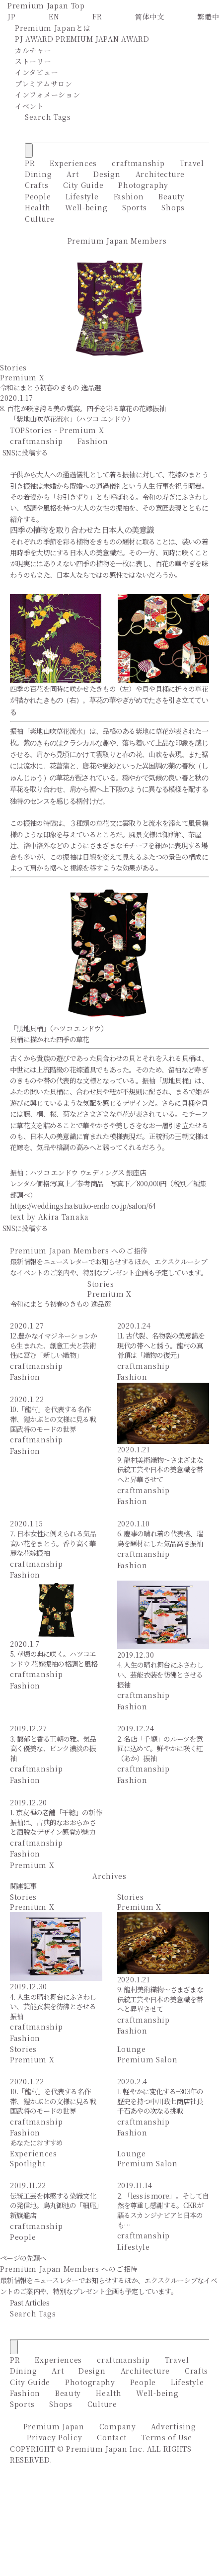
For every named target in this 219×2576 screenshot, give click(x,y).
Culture (40, 219)
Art (72, 174)
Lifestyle (82, 196)
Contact (112, 2437)
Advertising (173, 2426)
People (38, 196)
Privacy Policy (54, 2437)
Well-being (86, 207)
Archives (109, 1876)
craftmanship (138, 163)
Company (117, 2426)
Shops (173, 207)
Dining (38, 174)
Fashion (129, 196)
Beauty (171, 196)
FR (97, 16)
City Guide (83, 185)
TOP (17, 430)
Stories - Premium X (64, 430)
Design (106, 174)
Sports (134, 207)
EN (54, 16)
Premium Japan (53, 2426)
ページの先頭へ (23, 2258)
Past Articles (29, 2303)
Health (37, 207)
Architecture (160, 174)
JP (11, 16)
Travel (192, 163)
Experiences (73, 163)
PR (30, 163)
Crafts (36, 185)
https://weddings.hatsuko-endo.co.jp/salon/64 (82, 1206)
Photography (143, 185)
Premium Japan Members (117, 241)
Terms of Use (167, 2437)
